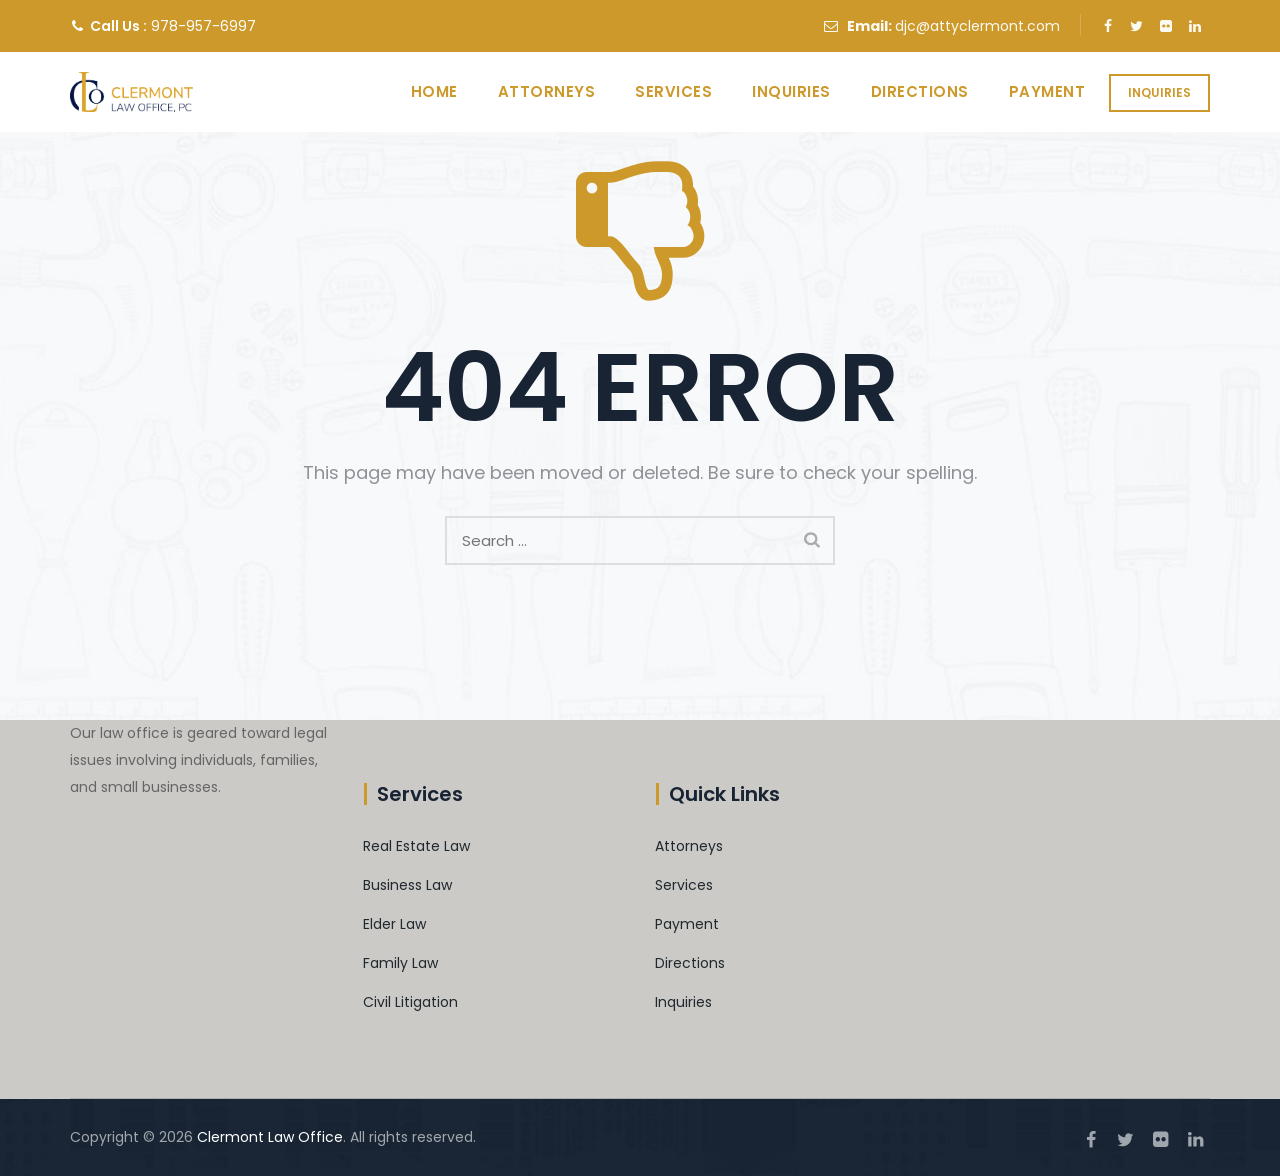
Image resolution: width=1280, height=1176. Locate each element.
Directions (902, 91)
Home (416, 91)
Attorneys (529, 91)
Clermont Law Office (270, 1137)
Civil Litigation (410, 1002)
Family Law (400, 963)
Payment (1029, 91)
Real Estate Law (416, 846)
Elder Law (394, 924)
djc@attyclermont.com (977, 26)
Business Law (407, 885)
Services (655, 91)
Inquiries (1159, 92)
